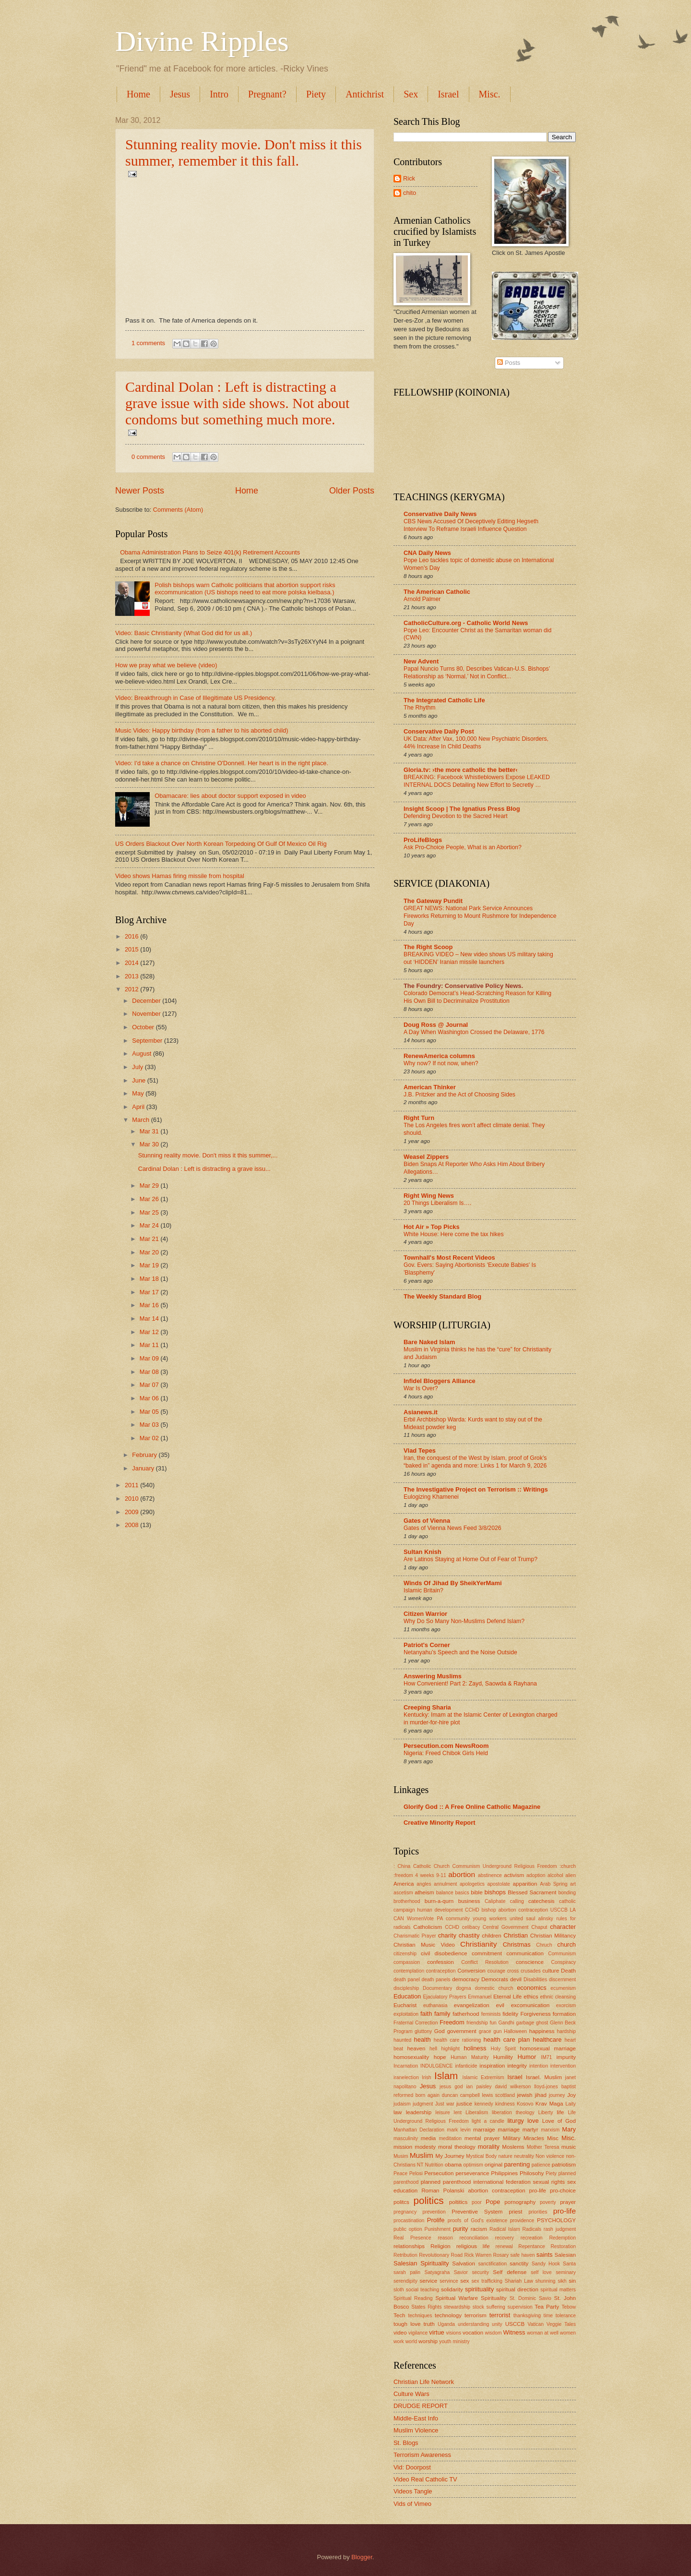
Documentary (437, 1988)
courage (496, 1971)
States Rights (426, 2307)
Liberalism (476, 2112)
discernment (562, 1979)
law (397, 2112)
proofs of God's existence (477, 2220)
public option (407, 2229)
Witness (514, 2332)
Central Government (506, 1927)
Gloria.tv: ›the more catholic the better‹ (461, 769)
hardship (566, 2031)
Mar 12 (150, 1332)
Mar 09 (150, 1358)
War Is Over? (421, 1388)
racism (479, 2229)
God (439, 2031)
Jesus (180, 94)
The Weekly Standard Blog (442, 1296)
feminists (491, 2014)
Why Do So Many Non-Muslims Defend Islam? (464, 1621)
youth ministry (454, 2341)
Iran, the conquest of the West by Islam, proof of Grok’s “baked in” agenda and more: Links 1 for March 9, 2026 (475, 1462)
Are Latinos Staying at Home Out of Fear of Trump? (470, 1559)
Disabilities (535, 1979)
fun (492, 2022)
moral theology (457, 2147)
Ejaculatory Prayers (444, 1996)
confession (440, 1962)
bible (476, 1892)
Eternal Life (507, 1996)
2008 (132, 1525)
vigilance (418, 2332)
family (442, 2013)
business (469, 1901)
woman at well (543, 2332)
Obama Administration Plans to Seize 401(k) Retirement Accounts (210, 552)
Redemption (562, 2237)
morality (489, 2146)
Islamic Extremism (483, 2077)
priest (515, 2212)
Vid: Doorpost (412, 2467)
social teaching (422, 2289)
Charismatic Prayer (414, 1935)
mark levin (458, 2129)
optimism (473, 2164)
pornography (520, 2202)
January (143, 1468)
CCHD (452, 1927)
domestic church (494, 1988)
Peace (400, 2173)
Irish (426, 2077)
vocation (473, 2332)
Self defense (509, 2272)
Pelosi (416, 2173)
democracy (465, 1979)
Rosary (501, 2255)
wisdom (493, 2332)
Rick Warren (477, 2255)
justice (464, 2104)
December (147, 1000)
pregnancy (405, 2212)
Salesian (565, 2255)
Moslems (513, 2147)
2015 (132, 949)
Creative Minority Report (440, 1822)
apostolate (499, 1884)
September (148, 1040)
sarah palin (406, 2272)
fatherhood (466, 2014)
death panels (436, 1979)
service (429, 2281)
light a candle (488, 2121)
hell (433, 2048)
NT (420, 2164)
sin (572, 2281)
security (480, 2272)
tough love (406, 2324)
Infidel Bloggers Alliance (440, 1380)
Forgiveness (535, 2014)
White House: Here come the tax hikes (454, 1234)
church (566, 1944)
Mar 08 (150, 1371)
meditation (450, 2138)
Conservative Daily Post (439, 731)
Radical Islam (504, 2229)
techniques (420, 2315)
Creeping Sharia (427, 1707)
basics (462, 1892)
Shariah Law (519, 2281)
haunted (402, 2040)
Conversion (471, 1971)
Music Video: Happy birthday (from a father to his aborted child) (201, 730)
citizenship (405, 1953)
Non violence (550, 2156)
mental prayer (482, 2138)
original (493, 2164)
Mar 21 (150, 1238)
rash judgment (560, 2229)
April (139, 1106)
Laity (570, 2104)
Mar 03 (150, 1424)
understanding (473, 2324)
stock (478, 2307)
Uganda (446, 2324)
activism (514, 1875)
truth (429, 2324)
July (138, 1067)
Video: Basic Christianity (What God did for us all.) (183, 633)
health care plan (507, 2039)
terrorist (500, 2315)
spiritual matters (558, 2289)
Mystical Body (481, 2156)
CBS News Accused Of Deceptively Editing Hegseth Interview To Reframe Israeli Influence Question (471, 525)
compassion (406, 1962)
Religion (440, 2246)
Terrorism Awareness (422, 2454)
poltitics (458, 2202)
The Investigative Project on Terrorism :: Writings (476, 1489)
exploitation (405, 2014)
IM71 (546, 2057)
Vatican (535, 2324)
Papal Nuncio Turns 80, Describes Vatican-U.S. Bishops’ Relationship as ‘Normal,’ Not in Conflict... (477, 672)
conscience (530, 1962)
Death (568, 1971)
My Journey (449, 2156)
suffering (496, 2307)
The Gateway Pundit (433, 900)
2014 (132, 962)
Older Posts (351, 490)
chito (409, 192)
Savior (461, 2272)
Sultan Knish (422, 1551)
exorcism (566, 2005)
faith (426, 2013)
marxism (550, 2129)
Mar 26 (150, 1199)
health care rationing (457, 2040)
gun (497, 2031)
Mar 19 (150, 1265)
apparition (525, 1884)
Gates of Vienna (427, 1520)
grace (485, 2031)
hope (440, 2057)
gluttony (423, 2031)
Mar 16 (150, 1305)
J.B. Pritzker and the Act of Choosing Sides (459, 1094)
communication (525, 1953)
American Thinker (430, 1087)
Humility (503, 2057)
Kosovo (525, 2104)
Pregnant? (267, 94)
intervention (563, 2066)
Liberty (545, 2112)
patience (541, 2164)
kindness (505, 2104)
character (563, 1926)
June (139, 1080)
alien (570, 1875)
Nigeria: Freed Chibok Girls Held (446, 1753)
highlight (450, 2048)
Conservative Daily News (440, 514)
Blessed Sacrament (532, 1892)
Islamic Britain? (423, 1590)
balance (444, 1892)
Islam (446, 2075)
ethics (531, 1996)
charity (447, 1935)
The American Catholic (437, 591)
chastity (469, 1935)
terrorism (476, 2315)
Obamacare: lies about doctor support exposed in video (230, 795)
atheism (424, 1892)
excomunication (530, 2005)
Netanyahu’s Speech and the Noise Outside (460, 1652)
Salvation (463, 2263)
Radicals (532, 2229)
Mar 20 (150, 1252)
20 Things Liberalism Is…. (437, 1203)
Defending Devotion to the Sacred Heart (456, 816)
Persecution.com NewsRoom (446, 1745)
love (533, 2120)
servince (449, 2281)
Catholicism (427, 1927)
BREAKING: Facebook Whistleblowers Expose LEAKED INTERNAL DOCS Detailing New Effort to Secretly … (477, 781)
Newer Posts (139, 490)
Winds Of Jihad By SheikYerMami (453, 1583)
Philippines (504, 2173)
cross (513, 1971)
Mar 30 (150, 1144)
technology (448, 2315)
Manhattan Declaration (418, 2129)
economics (532, 1987)
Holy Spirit (502, 2048)
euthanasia (435, 2005)
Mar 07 (150, 1384)
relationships (409, 2246)
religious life (473, 2246)
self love (541, 2272)
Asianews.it (421, 1412)
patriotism (564, 2164)
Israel (448, 94)
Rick (409, 178)
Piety (316, 94)
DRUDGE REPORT (420, 2405)
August (142, 1053)
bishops (495, 1892)
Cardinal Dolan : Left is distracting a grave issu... (204, 1168)
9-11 (441, 1875)
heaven (416, 2048)
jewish (524, 2095)
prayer (568, 2202)
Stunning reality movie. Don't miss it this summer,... (208, 1155)
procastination (408, 2220)
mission (402, 2147)
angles (424, 1884)
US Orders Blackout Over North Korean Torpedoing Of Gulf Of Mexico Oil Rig (221, 843)
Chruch (544, 1945)
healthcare (547, 2039)
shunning (546, 2281)
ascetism (403, 1892)
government (462, 2031)
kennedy (484, 2104)
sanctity (519, 2263)
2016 (132, 936)
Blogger (361, 2557)
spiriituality (479, 2289)
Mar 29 (150, 1185)
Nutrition (434, 2164)
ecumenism (563, 1988)
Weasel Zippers (426, 1156)
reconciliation (474, 2237)
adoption (536, 1875)
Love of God (559, 2121)
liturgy (515, 2120)
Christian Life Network (423, 2381)
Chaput (539, 1927)
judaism (401, 2104)
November (147, 1013)
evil (500, 2005)
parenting (517, 2164)
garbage (525, 2022)
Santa (569, 2263)
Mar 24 (150, 1225)
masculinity (405, 2138)
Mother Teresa (543, 2147)
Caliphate (495, 1901)
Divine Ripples (202, 41)
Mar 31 (150, 1131)
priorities (537, 2212)
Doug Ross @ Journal (436, 1024)
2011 (132, 1485)
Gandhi (506, 2022)
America (403, 1884)
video (400, 2332)
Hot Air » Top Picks (432, 1226)
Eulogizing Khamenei (431, 1496)
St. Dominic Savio (530, 2298)
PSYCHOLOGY (556, 2220)
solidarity (452, 2289)
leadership (418, 2112)
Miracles (534, 2138)
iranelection (406, 2077)
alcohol (555, 1875)
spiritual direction (517, 2289)
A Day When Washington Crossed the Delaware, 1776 (474, 1032)
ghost (542, 2022)
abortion (461, 1874)
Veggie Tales (561, 2324)
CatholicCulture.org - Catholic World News (466, 622)
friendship (477, 2022)
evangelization (471, 2005)
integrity (517, 2066)
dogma (463, 1988)
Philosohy (532, 2173)
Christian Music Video (424, 1945)
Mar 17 (150, 1292)
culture (550, 1971)
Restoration (563, 2246)
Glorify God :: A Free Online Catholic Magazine (472, 1806)
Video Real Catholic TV (425, 2479)
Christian (515, 1935)
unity (497, 2324)
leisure (442, 2112)
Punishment (438, 2229)
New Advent (421, 661)
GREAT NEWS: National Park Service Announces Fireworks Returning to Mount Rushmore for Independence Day (480, 916)
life (560, 2112)
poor (477, 2202)
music (568, 2147)
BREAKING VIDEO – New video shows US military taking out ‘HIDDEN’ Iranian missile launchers (478, 958)
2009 (132, 1512)
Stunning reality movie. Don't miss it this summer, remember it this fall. (243, 152)
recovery (504, 2237)
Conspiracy (563, 1962)
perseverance (472, 2173)
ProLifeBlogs (423, 839)
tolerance (566, 2315)
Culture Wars (411, 2393)
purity (460, 2228)
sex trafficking (486, 2281)
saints (544, 2254)
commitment (487, 1953)
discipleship (406, 1988)
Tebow (568, 2307)
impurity (566, 2057)
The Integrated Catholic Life (444, 700)
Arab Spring (553, 1884)
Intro (219, 94)
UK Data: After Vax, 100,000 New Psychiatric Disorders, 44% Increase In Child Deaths (476, 742)
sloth (398, 2289)
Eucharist (405, 2005)
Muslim (421, 2155)
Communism (562, 1953)
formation (564, 2014)
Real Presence (412, 2237)
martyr (530, 2129)
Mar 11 (150, 1344)
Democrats (494, 1979)
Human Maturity (469, 2057)
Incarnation (405, 2066)
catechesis (541, 1901)
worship (428, 2341)
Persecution (438, 2173)
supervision (520, 2307)
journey (557, 2095)
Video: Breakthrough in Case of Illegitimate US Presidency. (195, 697)
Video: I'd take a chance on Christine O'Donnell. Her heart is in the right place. (221, 763)
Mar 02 (150, 1438)
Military (512, 2138)
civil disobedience (444, 1953)
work (398, 2341)
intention (538, 2066)
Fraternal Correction (415, 2022)
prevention (434, 2212)
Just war (444, 2104)
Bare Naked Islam (429, 1342)
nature (505, 2156)
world (411, 2341)
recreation (532, 2237)
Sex (411, 94)
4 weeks (424, 1875)
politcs (401, 2202)
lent (458, 2112)
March (141, 1119)
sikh (562, 2281)
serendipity (405, 2281)
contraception (441, 1971)
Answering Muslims (433, 1676)
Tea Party (547, 2307)
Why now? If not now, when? (441, 1063)
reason (445, 2237)
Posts (508, 362)
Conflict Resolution (484, 1962)
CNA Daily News (427, 552)
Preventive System (477, 2212)
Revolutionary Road (441, 2255)
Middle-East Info (415, 2418)
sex (464, 2281)
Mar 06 (150, 1398)
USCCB (515, 2324)
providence (522, 2220)
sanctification (492, 2263)
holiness (475, 2048)
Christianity (478, 1944)
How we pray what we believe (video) (166, 665)
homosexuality (411, 2057)
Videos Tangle (412, 2491)
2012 (132, 989)
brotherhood (406, 1901)
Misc (553, 2138)
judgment (423, 2104)
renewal (504, 2246)
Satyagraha (437, 2272)
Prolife (436, 2220)
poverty (548, 2202)
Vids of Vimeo (412, 2503)
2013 (132, 976)
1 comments (148, 343)
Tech (399, 2315)
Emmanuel (479, 1996)
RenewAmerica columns (439, 1055)
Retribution (405, 2255)
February (145, 1454)
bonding (567, 1892)
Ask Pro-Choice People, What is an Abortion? (463, 847)
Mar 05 (150, 1411)
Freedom (452, 2022)
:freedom (403, 1875)
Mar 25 (150, 1212)
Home (138, 94)
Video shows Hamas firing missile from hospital (179, 875)
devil (516, 1979)
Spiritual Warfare (456, 2298)
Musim (400, 2156)
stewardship (457, 2307)
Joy (571, 2095)
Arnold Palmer (422, 599)
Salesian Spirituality (421, 2263)
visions (453, 2332)
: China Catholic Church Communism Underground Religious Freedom (475, 1866)
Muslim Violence (416, 2430)
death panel (406, 1979)
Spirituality (493, 2298)
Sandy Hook (546, 2263)
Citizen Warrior (425, 1613)
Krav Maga (549, 2104)
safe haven (523, 2255)
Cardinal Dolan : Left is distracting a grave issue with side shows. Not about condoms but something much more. (237, 403)
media (428, 2138)
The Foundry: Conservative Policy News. (463, 985)
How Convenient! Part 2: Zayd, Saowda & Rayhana (470, 1683)
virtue (436, 2332)
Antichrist (365, 94)
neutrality (524, 2156)
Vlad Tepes (420, 1450)
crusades (531, 1971)
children (491, 1935)
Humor (527, 2056)
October (143, 1027)
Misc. (489, 94)
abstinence (490, 1875)
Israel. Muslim (544, 2077)
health (422, 2039)
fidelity (510, 2014)
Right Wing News (429, 1195)
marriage (509, 2129)
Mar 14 (150, 1318)
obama (453, 2164)
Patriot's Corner (427, 1645)
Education (407, 1996)
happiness (542, 2031)
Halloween (515, 2031)
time (548, 2315)
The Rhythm (420, 707)
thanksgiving (527, 2315)
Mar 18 (150, 1278)
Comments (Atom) (178, 509)
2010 (132, 1498)
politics (429, 2200)
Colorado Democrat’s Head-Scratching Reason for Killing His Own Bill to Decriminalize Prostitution (477, 997)
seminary (566, 2272)
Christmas (517, 1944)
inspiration (492, 2066)
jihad (540, 2095)
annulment (445, 1884)
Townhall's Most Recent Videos (449, 1257)
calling (517, 1901)
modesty (425, 2147)
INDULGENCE (436, 2066)
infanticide (466, 2066)
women (568, 2332)
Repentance (531, 2246)
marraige (484, 2129)
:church (568, 1866)
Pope (493, 2201)
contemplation (408, 1971)
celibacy (471, 1927)
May (138, 1093)
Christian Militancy (553, 1935)
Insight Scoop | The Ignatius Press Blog (462, 808)
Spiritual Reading (412, 2298)
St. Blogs (405, 2442)
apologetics (472, 1884)
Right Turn (419, 1117)
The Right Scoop (428, 947)
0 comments (148, 456)
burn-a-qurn (439, 1901)
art (573, 1884)
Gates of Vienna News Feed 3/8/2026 (452, 1528)
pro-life (564, 2211)
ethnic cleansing (558, 1996)
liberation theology (513, 2112)
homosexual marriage (548, 2048)
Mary (569, 2129)
